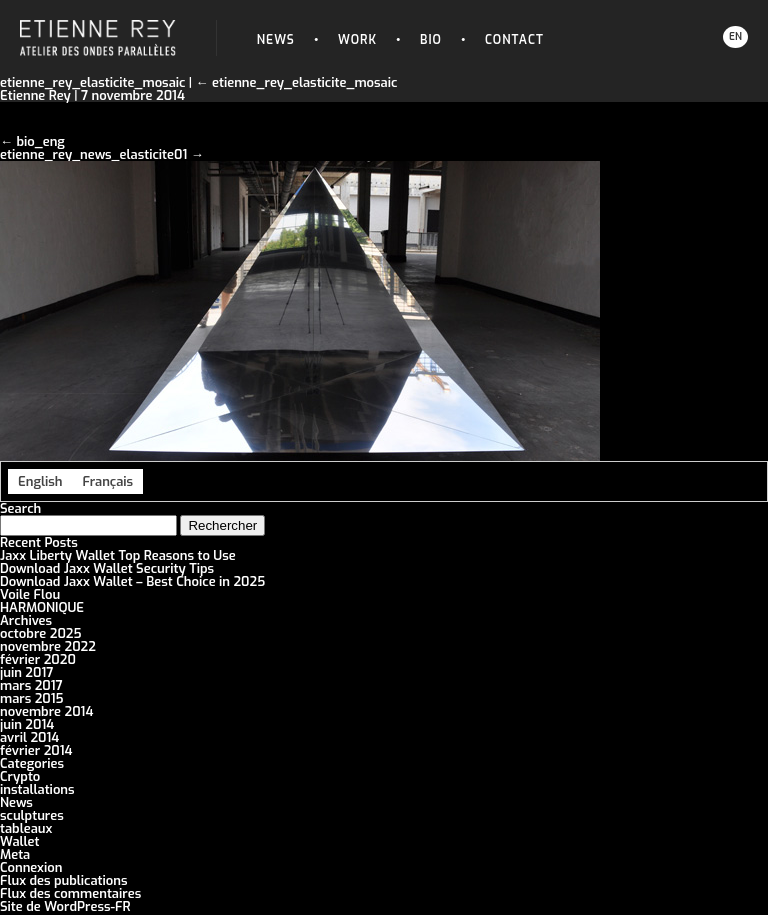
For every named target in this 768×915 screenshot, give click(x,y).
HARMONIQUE (42, 607)
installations (37, 789)
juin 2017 (26, 672)
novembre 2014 (46, 711)
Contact (514, 40)
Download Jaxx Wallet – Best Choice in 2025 (132, 581)
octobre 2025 (41, 633)
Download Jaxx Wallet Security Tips (107, 568)
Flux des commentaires (70, 893)
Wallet (20, 841)
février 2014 (36, 750)
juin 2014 (27, 724)
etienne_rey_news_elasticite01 (93, 154)
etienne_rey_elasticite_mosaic (297, 82)
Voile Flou (30, 594)
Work (357, 40)
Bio (431, 40)
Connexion (31, 867)
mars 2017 (31, 685)
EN (735, 36)
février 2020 (38, 659)
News (276, 40)
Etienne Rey (35, 95)
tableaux (26, 828)
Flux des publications (64, 880)
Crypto (20, 776)
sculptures (32, 815)
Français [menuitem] (107, 481)
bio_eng (40, 141)
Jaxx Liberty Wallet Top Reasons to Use (118, 555)
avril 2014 (29, 737)
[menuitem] (40, 481)
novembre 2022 (48, 646)
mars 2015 (32, 698)
